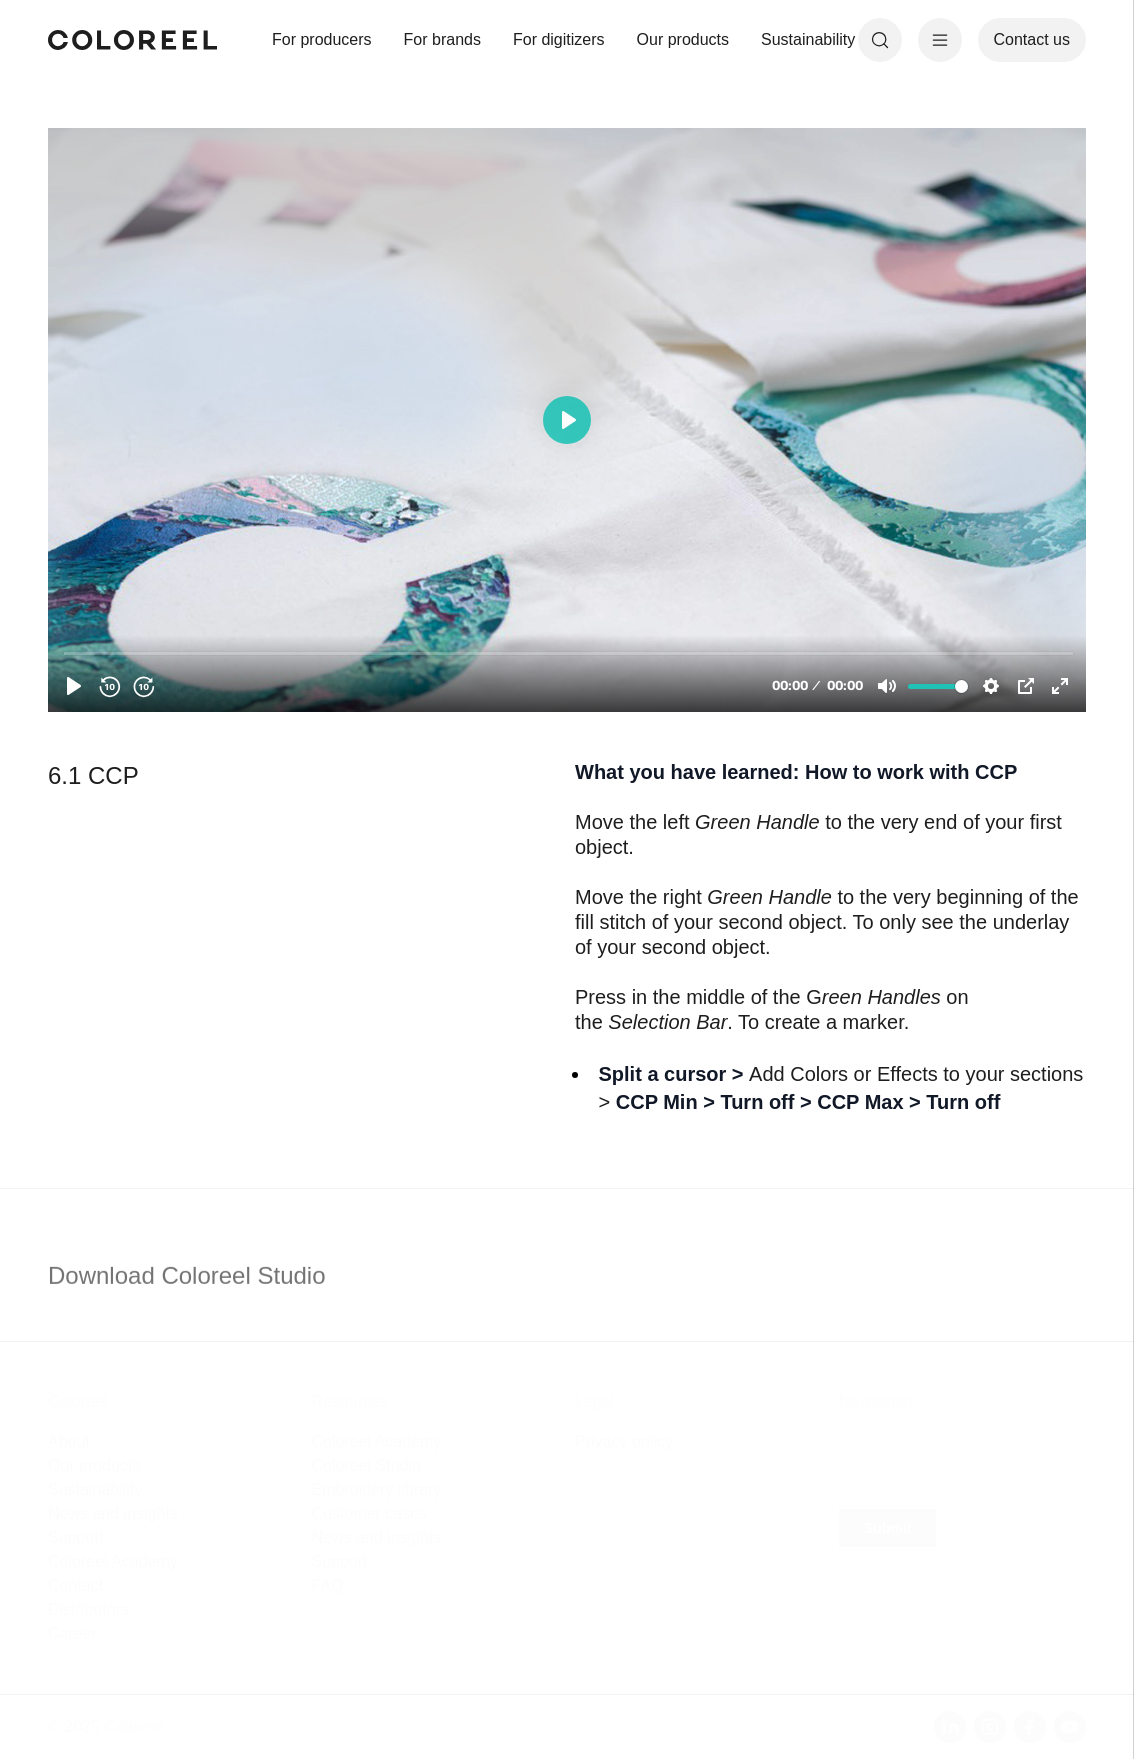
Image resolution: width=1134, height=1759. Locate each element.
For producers (322, 39)
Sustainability (808, 39)
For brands (442, 39)
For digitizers (559, 39)
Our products (683, 39)
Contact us (1032, 39)
